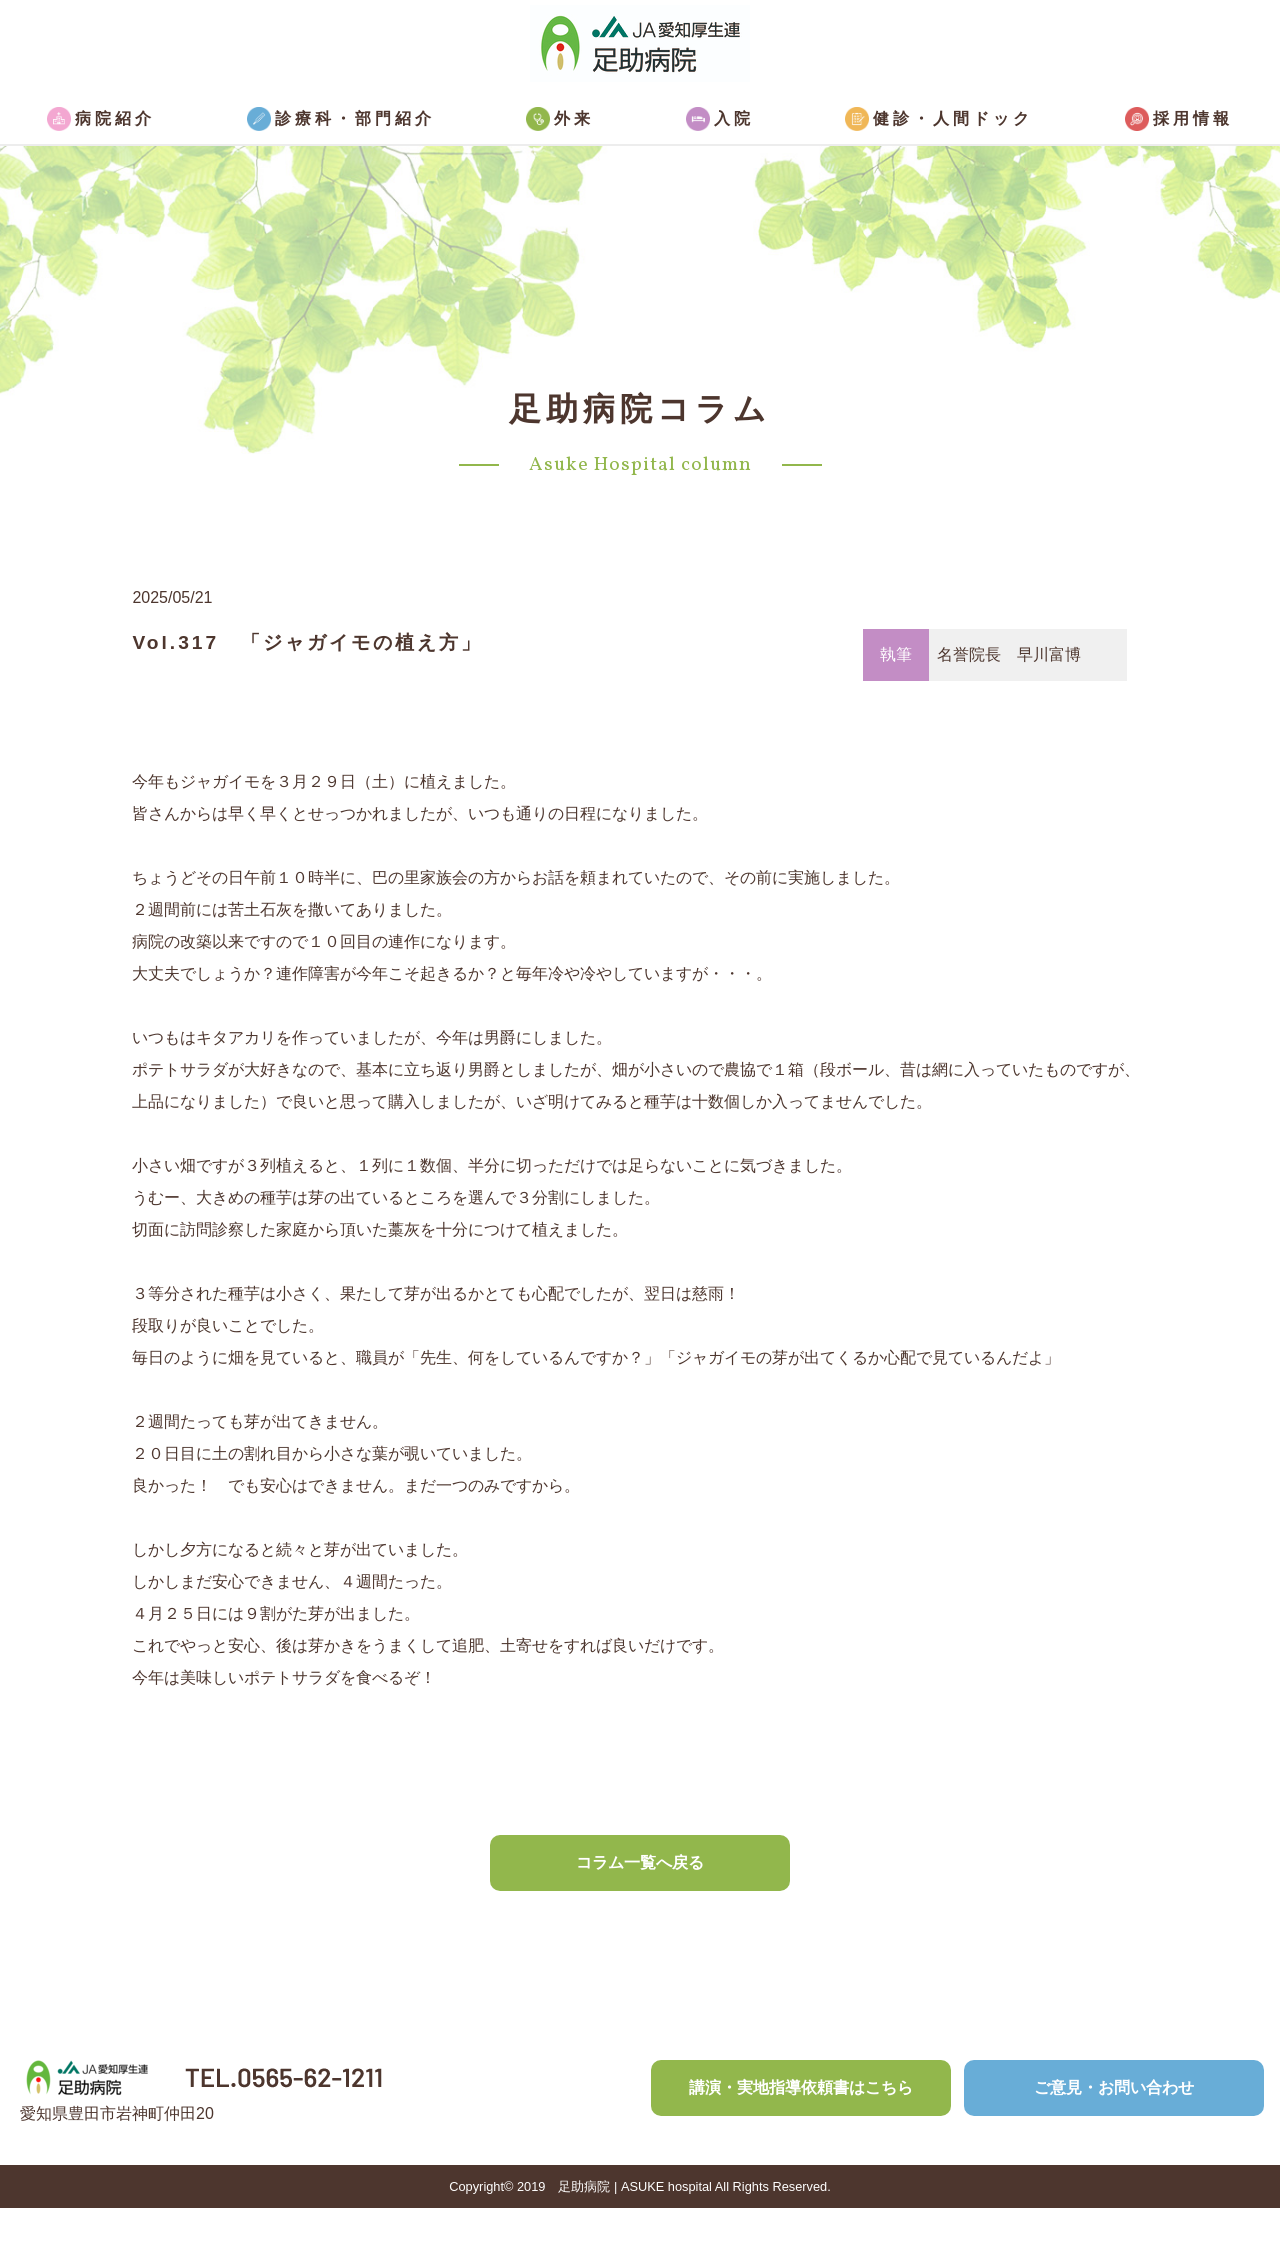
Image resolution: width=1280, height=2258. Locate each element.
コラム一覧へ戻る (640, 1862)
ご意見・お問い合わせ (1114, 2087)
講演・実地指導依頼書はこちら (801, 2087)
